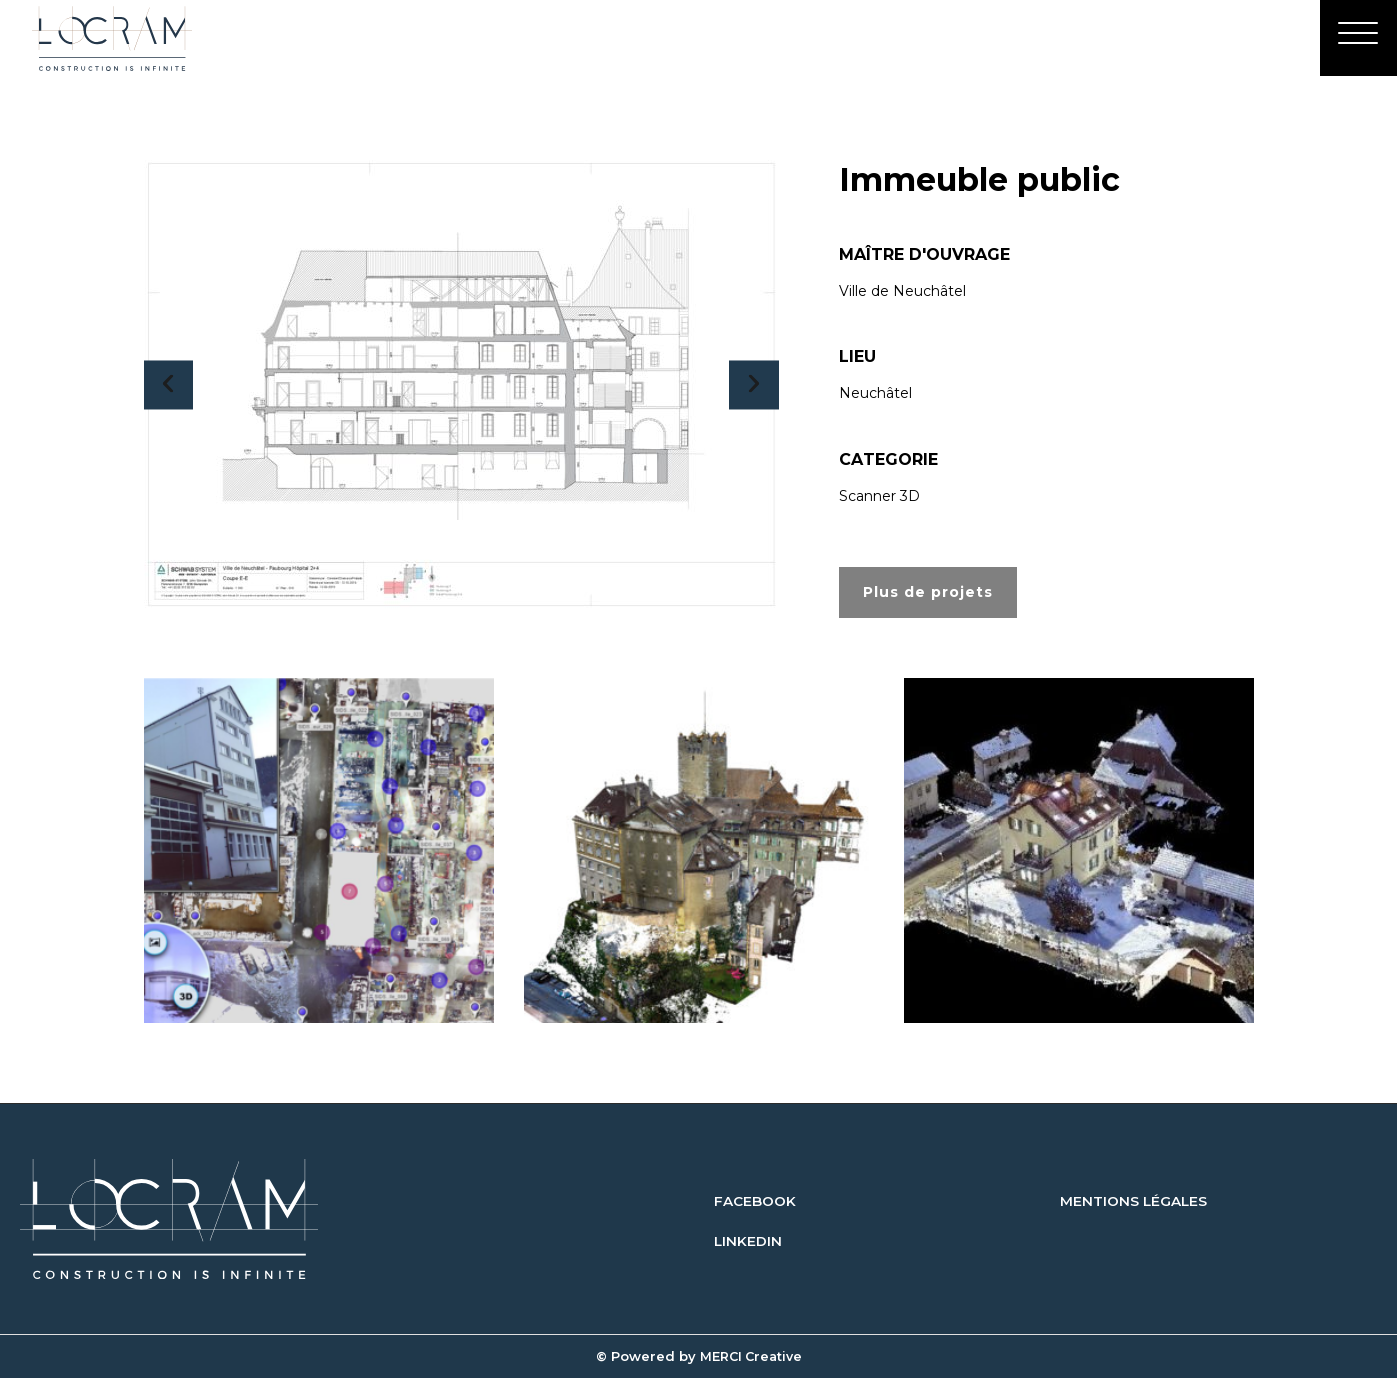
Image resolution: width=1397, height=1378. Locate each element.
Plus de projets (928, 592)
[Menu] (1357, 41)
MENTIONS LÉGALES (1134, 1201)
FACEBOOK (755, 1201)
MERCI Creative (750, 1356)
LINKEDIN (748, 1241)
